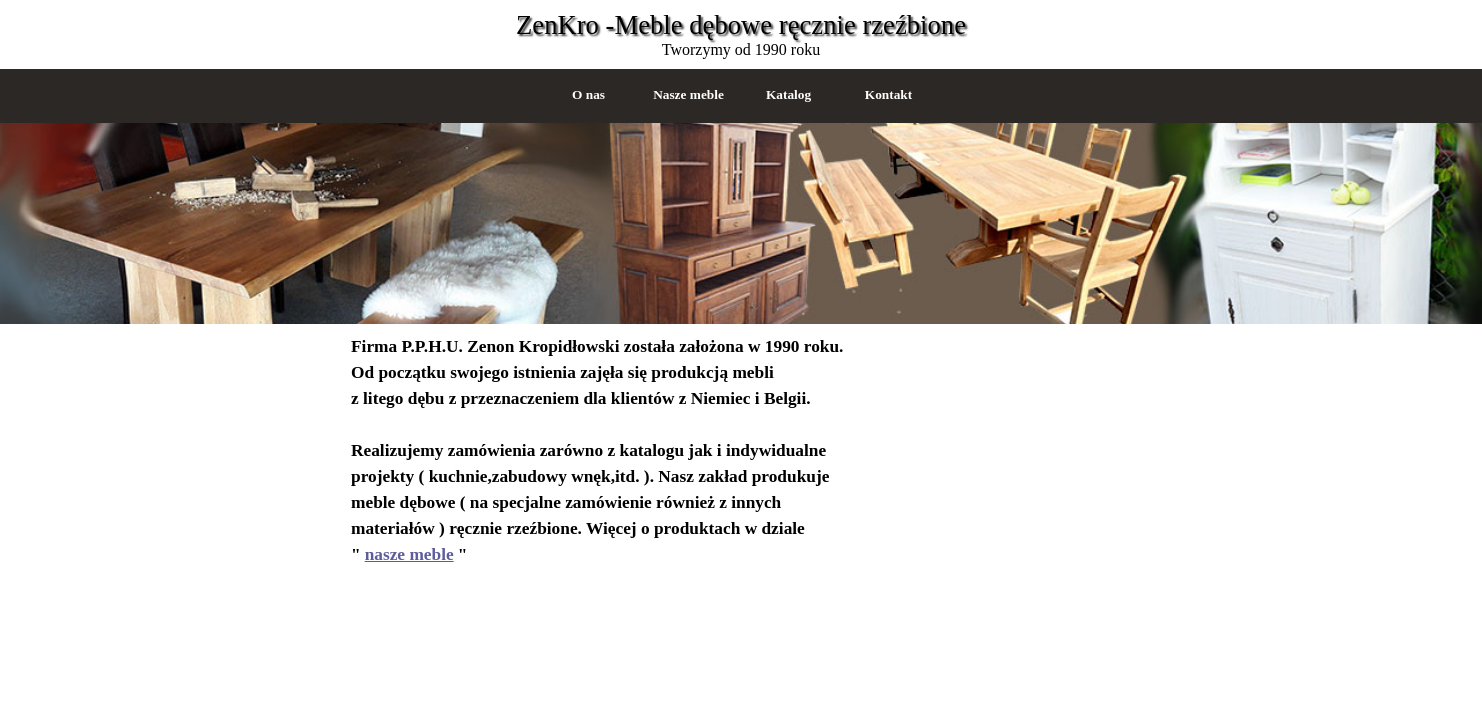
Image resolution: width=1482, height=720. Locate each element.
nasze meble (409, 554)
